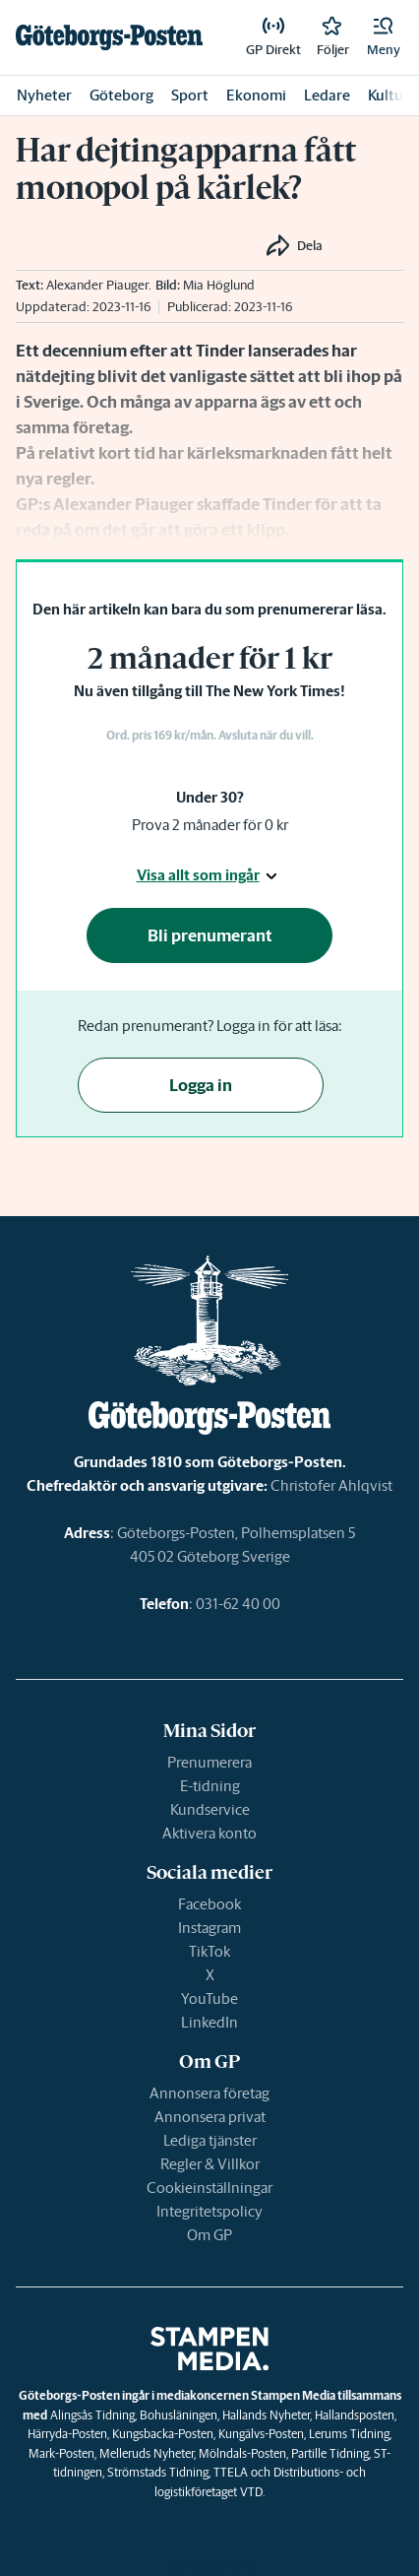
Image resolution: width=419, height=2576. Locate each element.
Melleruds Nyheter (146, 2453)
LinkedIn (209, 2022)
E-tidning (210, 1785)
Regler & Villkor (210, 2164)
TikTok (209, 1951)
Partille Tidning (330, 2453)
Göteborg (121, 95)
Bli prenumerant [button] (210, 935)
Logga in (200, 1085)
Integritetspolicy (209, 2211)
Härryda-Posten (67, 2433)
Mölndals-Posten (242, 2453)
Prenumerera (209, 1762)
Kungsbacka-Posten (162, 2433)
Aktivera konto (209, 1833)
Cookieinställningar (209, 2187)
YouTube (209, 1998)
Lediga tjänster (210, 2140)
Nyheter (44, 95)
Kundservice (210, 1809)
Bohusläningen (178, 2415)
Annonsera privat (210, 2116)
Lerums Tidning (349, 2433)
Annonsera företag (209, 2093)
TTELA (230, 2472)
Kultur (388, 95)
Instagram (209, 1927)
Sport (190, 95)
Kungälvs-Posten (261, 2433)
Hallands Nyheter (266, 2415)
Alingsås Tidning (92, 2415)
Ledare (327, 95)
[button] (383, 37)
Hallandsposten (354, 2415)
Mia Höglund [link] (219, 285)
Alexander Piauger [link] (97, 285)
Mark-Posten (61, 2453)
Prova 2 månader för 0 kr (210, 824)
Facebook (209, 1904)
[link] (109, 37)
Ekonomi (256, 95)
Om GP (209, 2234)
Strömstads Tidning (158, 2472)
